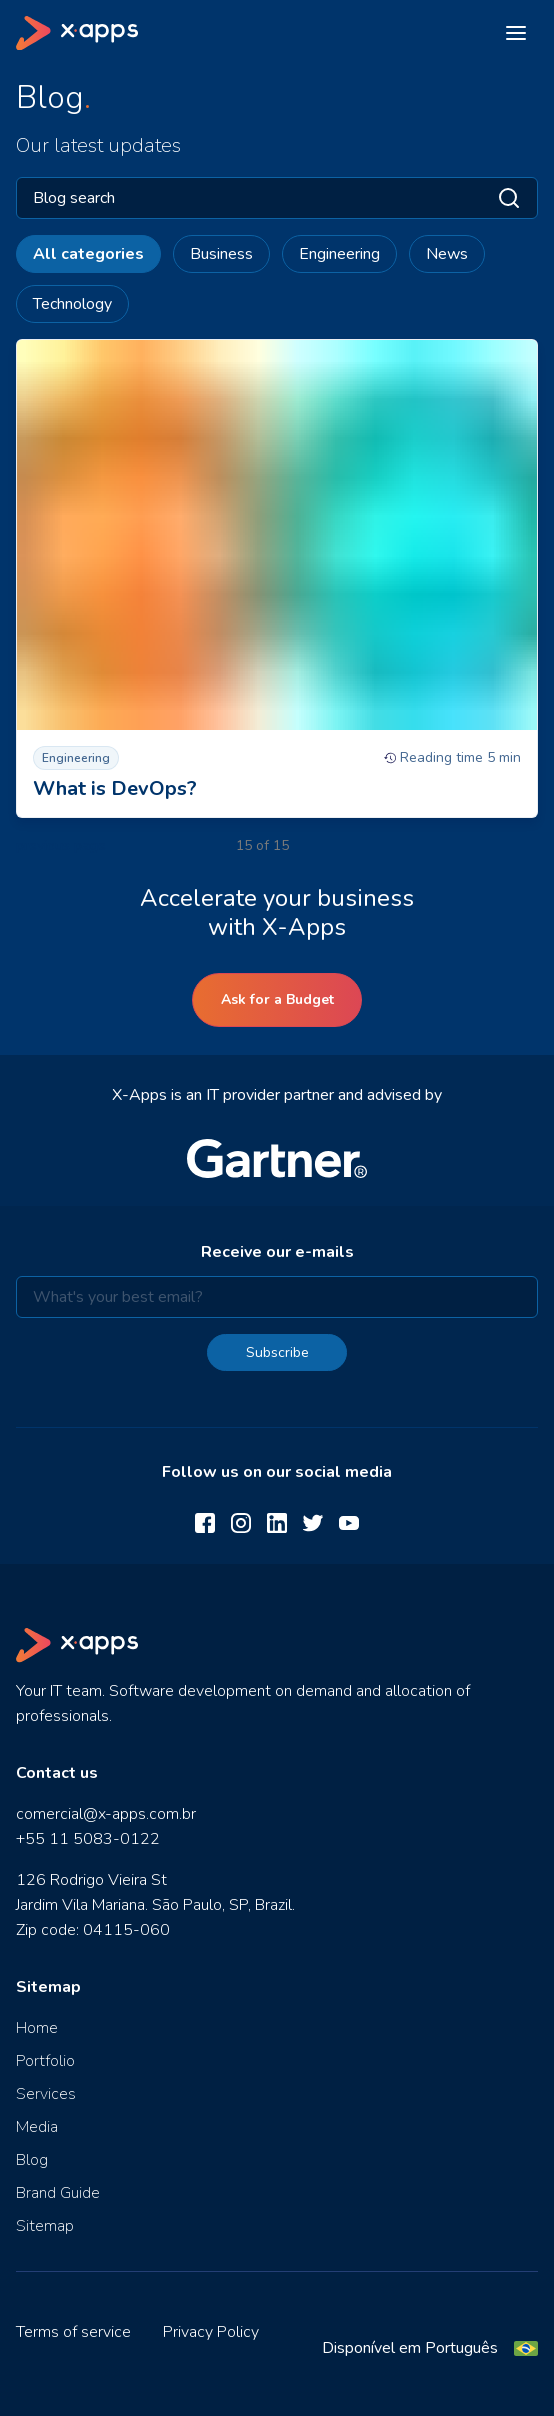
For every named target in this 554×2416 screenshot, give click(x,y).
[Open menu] (516, 33)
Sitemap (45, 2226)
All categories (88, 254)
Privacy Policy (211, 2332)
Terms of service (73, 2332)
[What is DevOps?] (277, 578)
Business (221, 254)
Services (46, 2094)
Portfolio (45, 2061)
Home (37, 2028)
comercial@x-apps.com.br (106, 1814)
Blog (32, 2160)
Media (37, 2127)
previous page (61, 845)
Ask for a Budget (277, 999)
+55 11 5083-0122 (88, 1839)
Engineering (339, 254)
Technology (72, 304)
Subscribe (277, 1352)
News (447, 254)
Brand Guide (58, 2193)
